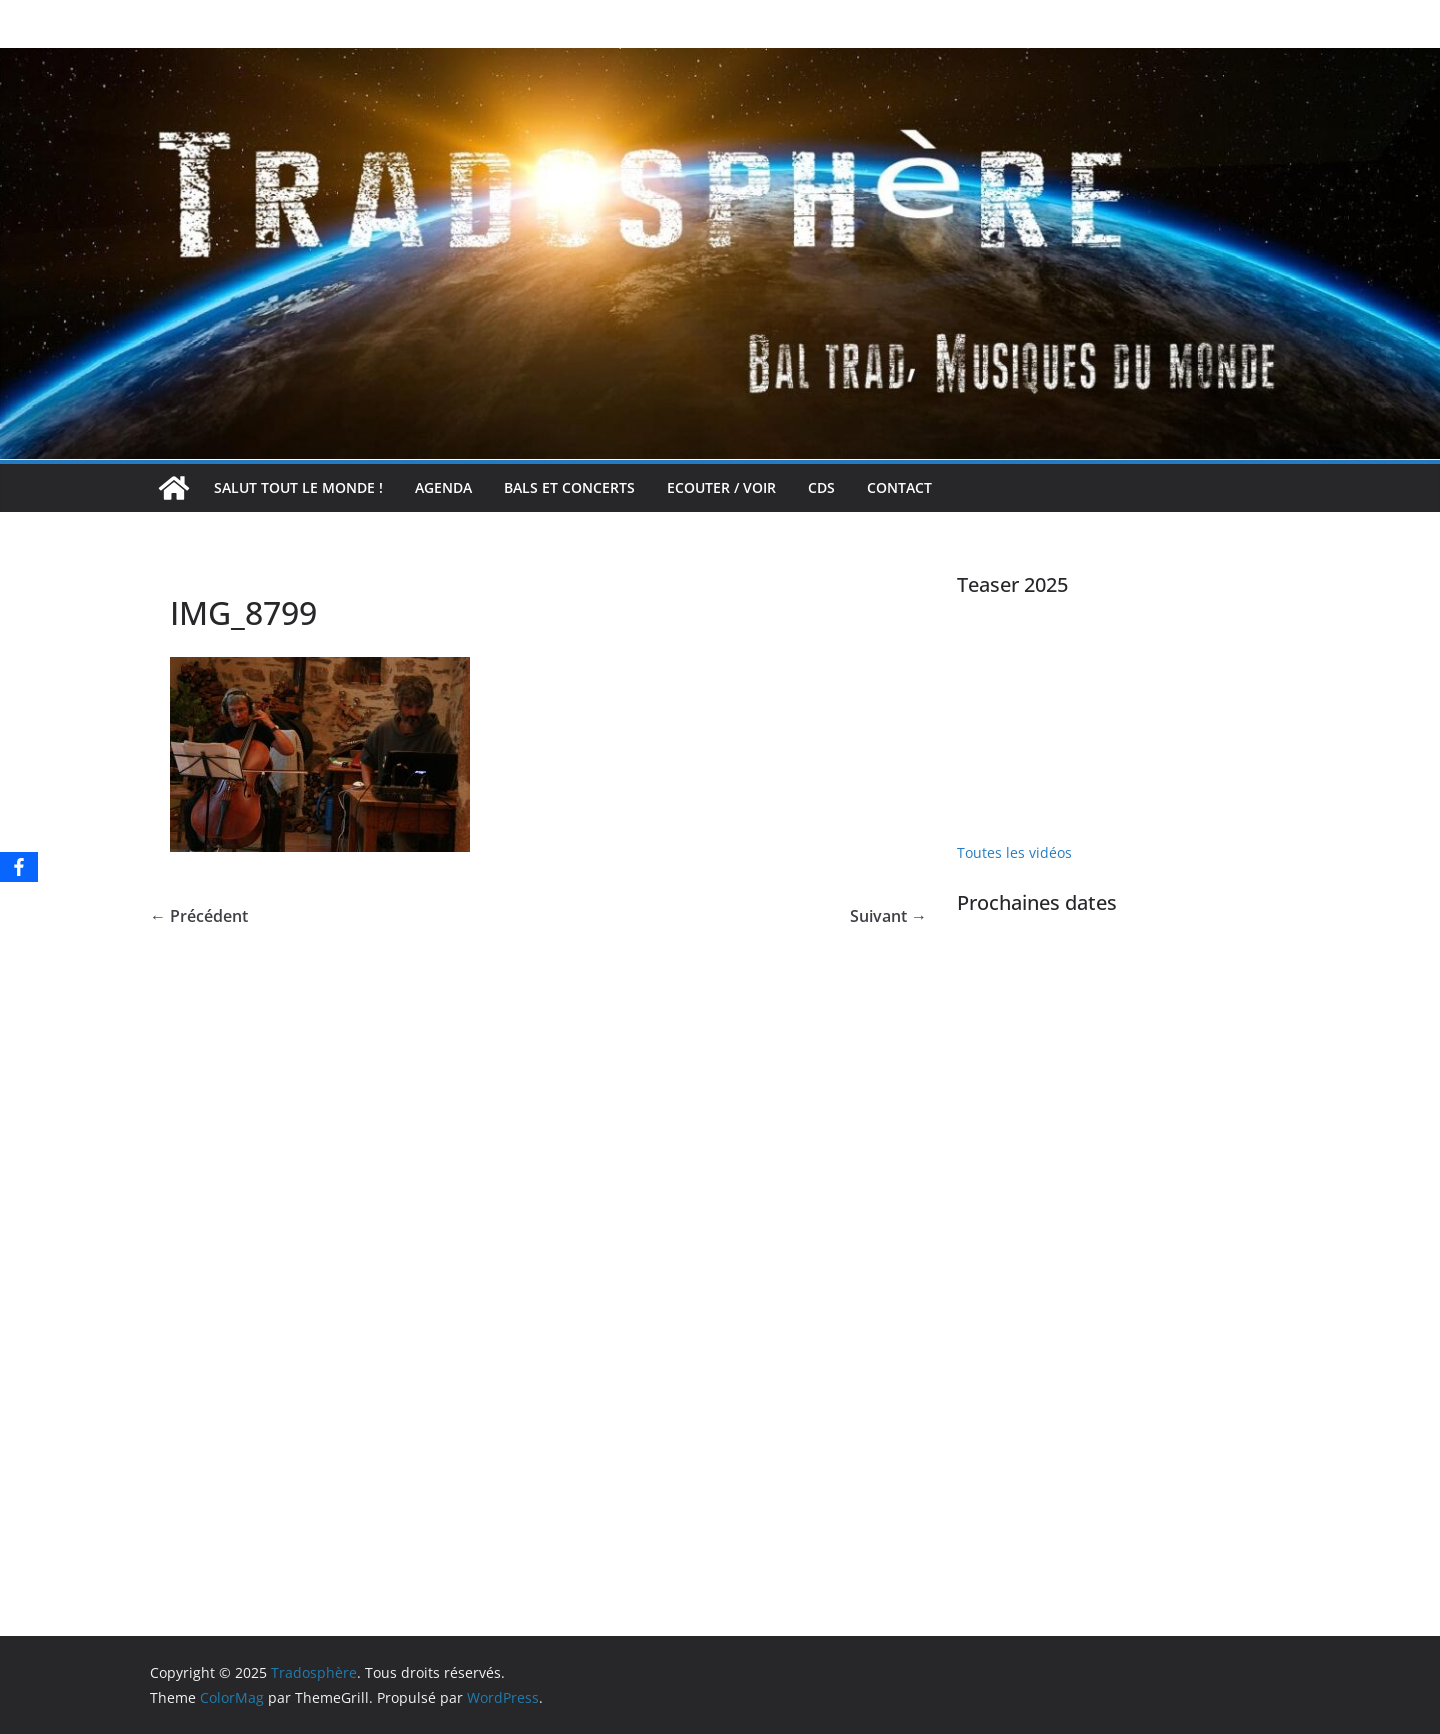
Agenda (443, 487)
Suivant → (888, 916)
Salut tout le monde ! (298, 487)
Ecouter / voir (721, 487)
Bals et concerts (569, 487)
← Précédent (199, 916)
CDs (821, 487)
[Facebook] (19, 867)
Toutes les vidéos (1014, 852)
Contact (899, 487)
